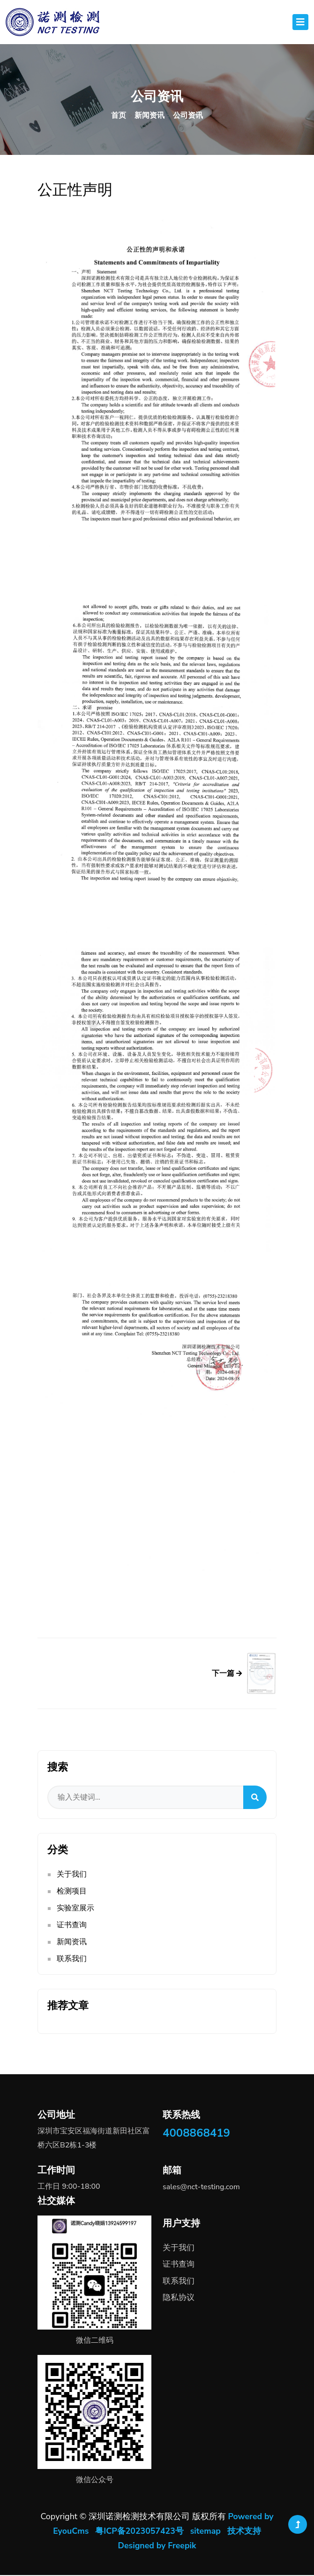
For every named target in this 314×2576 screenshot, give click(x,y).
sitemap (206, 2532)
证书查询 (72, 1927)
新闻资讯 (149, 115)
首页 (118, 115)
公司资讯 (188, 115)
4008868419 (196, 2134)
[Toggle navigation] (300, 22)
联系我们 (72, 1960)
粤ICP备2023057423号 (139, 2532)
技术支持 (245, 2532)
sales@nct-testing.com (201, 2189)
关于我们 (72, 1876)
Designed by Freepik (157, 2546)
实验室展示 (75, 1910)
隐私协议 (178, 2299)
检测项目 (72, 1893)
